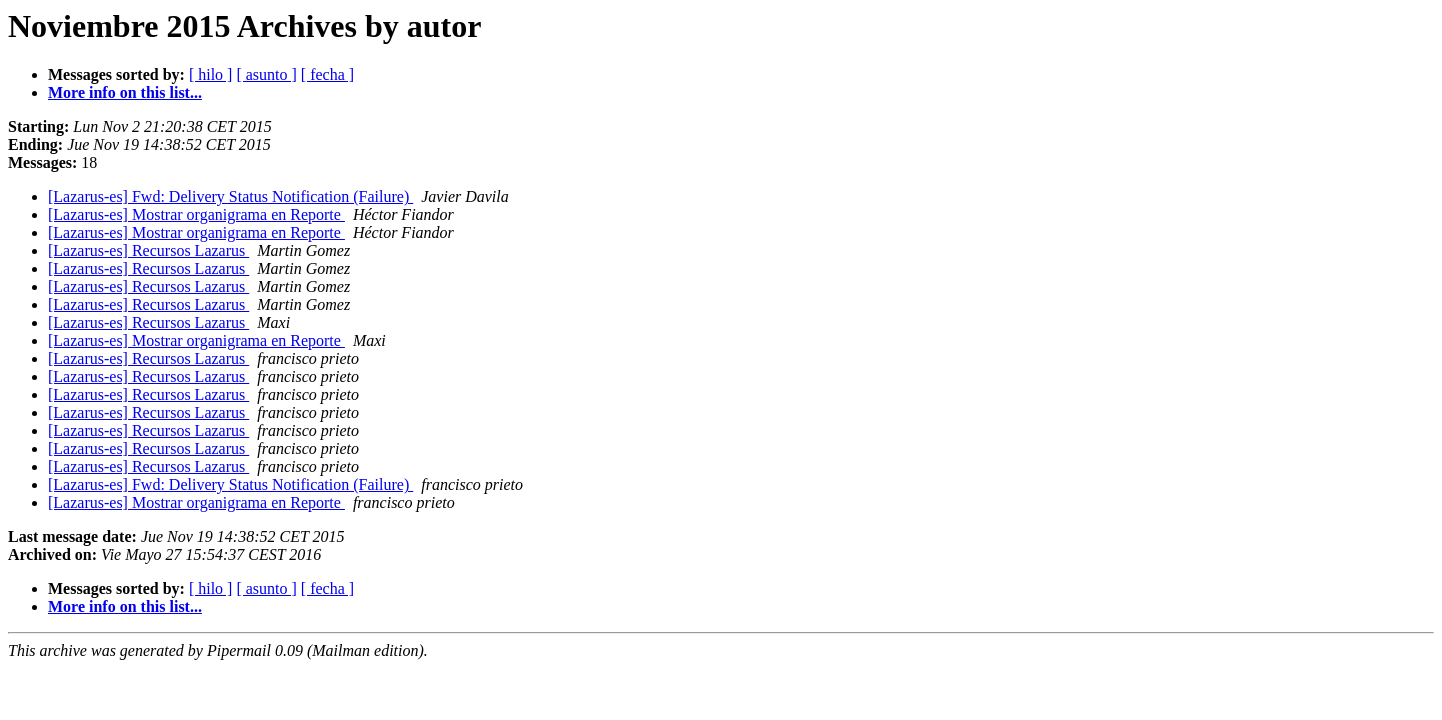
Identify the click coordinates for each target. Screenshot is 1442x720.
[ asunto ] (266, 74)
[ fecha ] (327, 74)
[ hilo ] (211, 74)
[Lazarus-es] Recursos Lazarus (148, 250)
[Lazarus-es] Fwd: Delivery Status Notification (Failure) (230, 196)
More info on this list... (125, 92)
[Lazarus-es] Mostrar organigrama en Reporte (196, 214)
